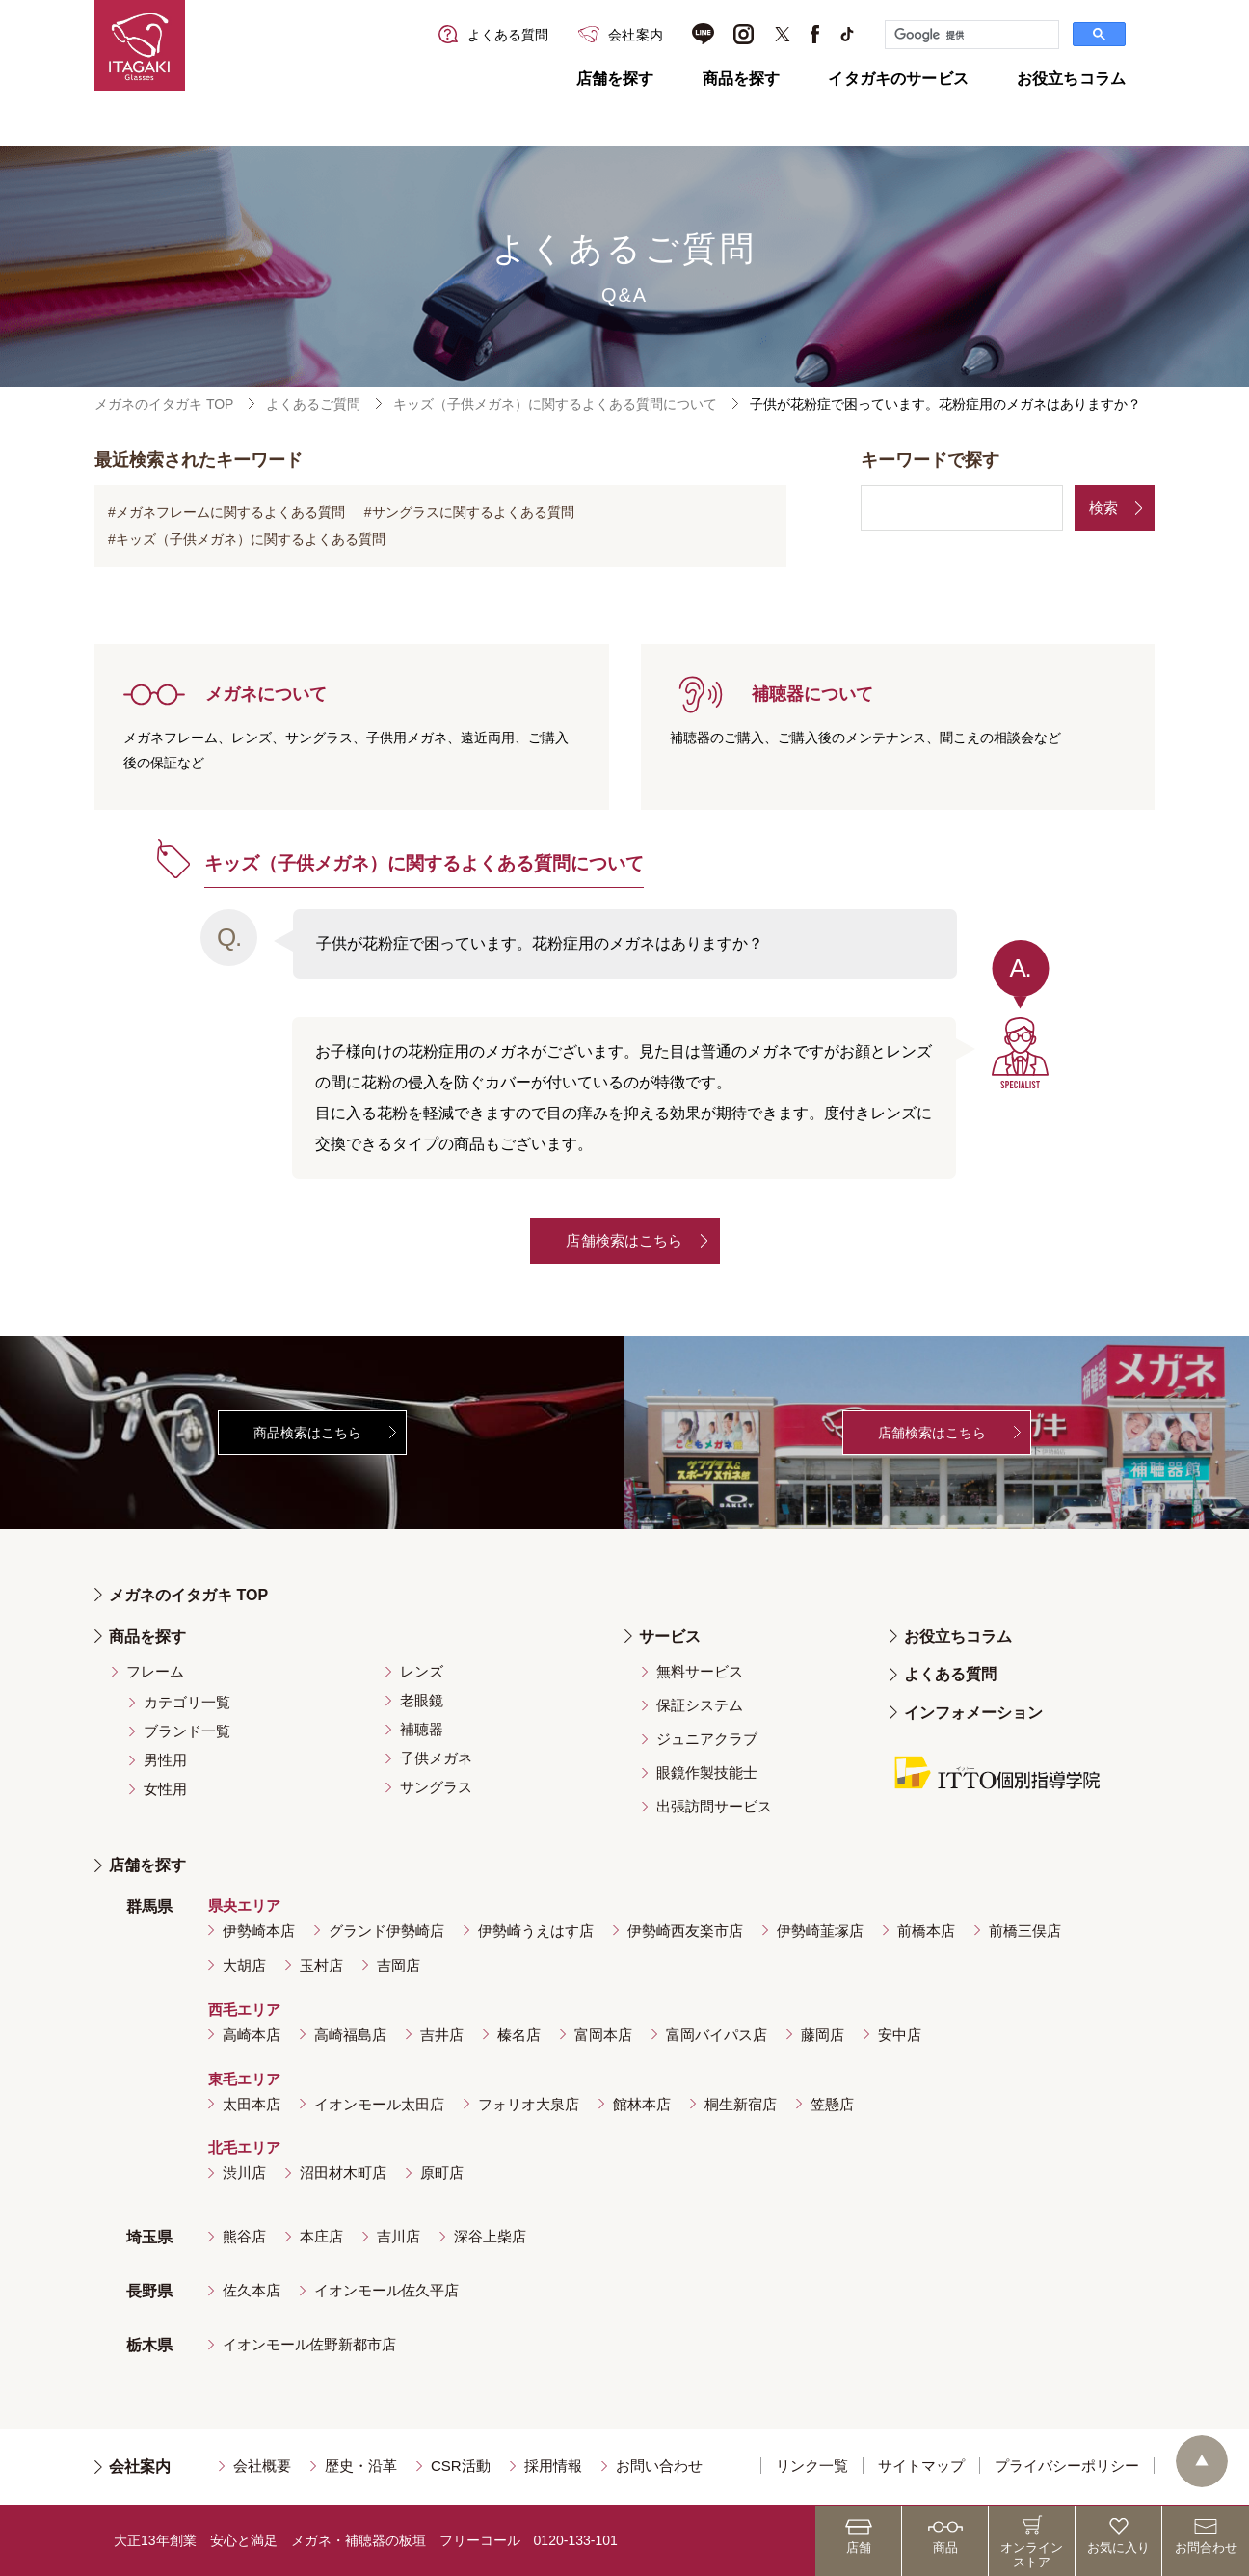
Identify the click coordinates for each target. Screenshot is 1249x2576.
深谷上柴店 (490, 2236)
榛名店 (519, 2034)
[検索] (970, 34)
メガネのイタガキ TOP (163, 404)
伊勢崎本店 (259, 1930)
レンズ (421, 1671)
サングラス (436, 1787)
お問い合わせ (659, 2465)
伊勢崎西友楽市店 (685, 1930)
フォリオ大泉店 (528, 2104)
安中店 (899, 2034)
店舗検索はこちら (624, 1240)
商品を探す (742, 78)
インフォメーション (973, 1712)
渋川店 (244, 2172)
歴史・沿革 (361, 2465)
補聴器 (421, 1729)
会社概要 (262, 2465)
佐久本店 (251, 2290)
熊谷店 (244, 2236)
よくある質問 (950, 1674)
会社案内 (140, 2466)
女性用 (165, 1789)
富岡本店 (603, 2034)
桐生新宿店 (740, 2104)
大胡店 (244, 1965)
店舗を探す (615, 78)
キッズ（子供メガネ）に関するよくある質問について (555, 404)
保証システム (699, 1705)
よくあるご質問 (313, 404)
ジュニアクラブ (706, 1739)
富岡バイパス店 (716, 2034)
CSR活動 (461, 2465)
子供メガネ (436, 1758)
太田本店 (251, 2104)
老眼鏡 (421, 1700)
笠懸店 (832, 2104)
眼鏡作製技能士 (706, 1772)
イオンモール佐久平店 (386, 2290)
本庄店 (321, 2236)
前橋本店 (926, 1930)
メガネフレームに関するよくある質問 (230, 512)
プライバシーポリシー (1067, 2465)
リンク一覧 (812, 2465)
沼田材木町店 (343, 2172)
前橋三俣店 (1025, 1930)
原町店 (442, 2172)
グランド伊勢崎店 (386, 1930)
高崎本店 (251, 2034)
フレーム (155, 1671)
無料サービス (699, 1671)
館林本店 (642, 2104)
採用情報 (553, 2465)
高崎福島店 (350, 2034)
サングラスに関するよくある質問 (473, 512)
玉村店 (321, 1965)
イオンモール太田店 (379, 2104)
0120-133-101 (576, 2540)
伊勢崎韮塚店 (820, 1930)
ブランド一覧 (187, 1731)
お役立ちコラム (1071, 78)
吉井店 (442, 2034)
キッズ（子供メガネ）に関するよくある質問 (250, 539)
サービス (670, 1636)
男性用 (165, 1760)
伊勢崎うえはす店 (536, 1930)
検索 (1103, 507)
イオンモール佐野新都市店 (309, 2344)
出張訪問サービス (714, 1806)
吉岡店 (398, 1965)
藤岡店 (822, 2034)
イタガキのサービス (898, 78)
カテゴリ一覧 (187, 1702)
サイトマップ (921, 2465)
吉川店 (398, 2236)
